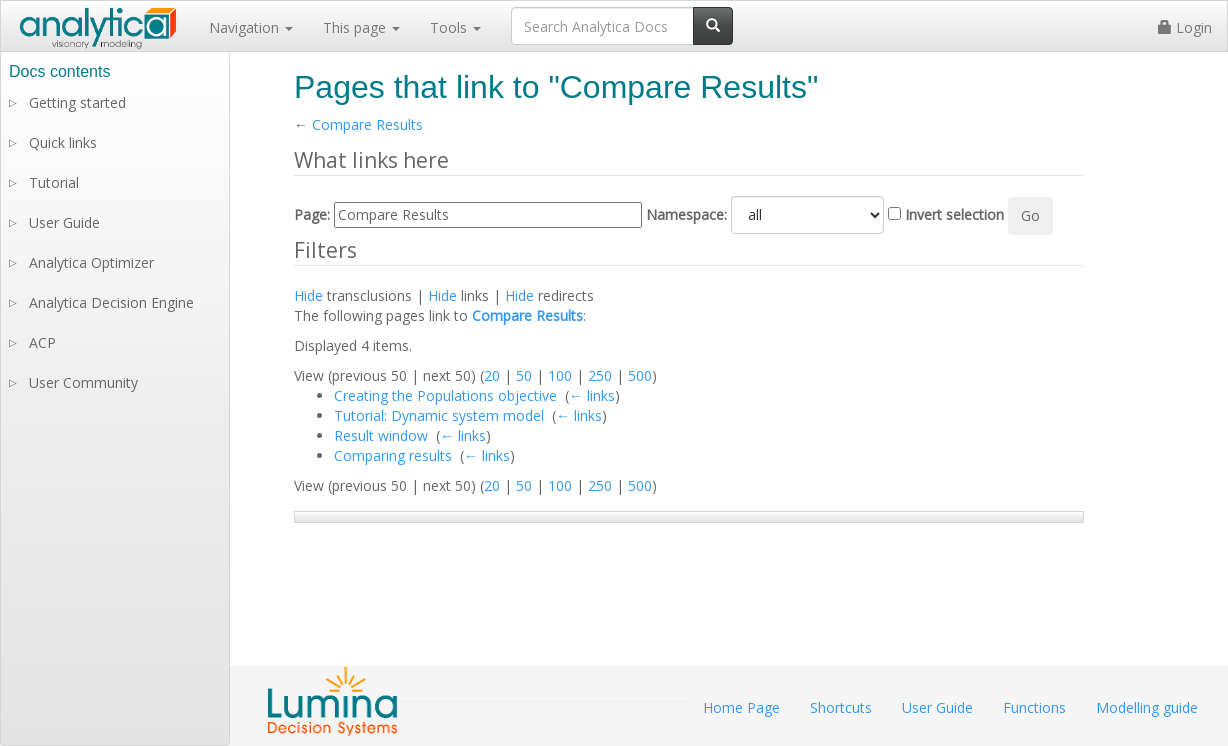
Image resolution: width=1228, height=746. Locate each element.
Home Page (741, 707)
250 (600, 375)
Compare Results (367, 124)
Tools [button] (455, 27)
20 (492, 375)
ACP (42, 342)
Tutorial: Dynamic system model (439, 415)
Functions (1034, 707)
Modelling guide (1147, 707)
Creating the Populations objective (445, 395)
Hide (308, 295)
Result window (381, 435)
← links (592, 395)
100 (560, 375)
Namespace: (686, 214)
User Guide (64, 222)
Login (1185, 27)
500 (640, 375)
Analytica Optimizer (91, 262)
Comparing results (393, 455)
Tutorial (54, 182)
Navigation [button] (251, 27)
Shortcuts (841, 707)
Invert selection (954, 214)
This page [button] (361, 27)
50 (524, 375)
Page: (312, 214)
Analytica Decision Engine (111, 302)
